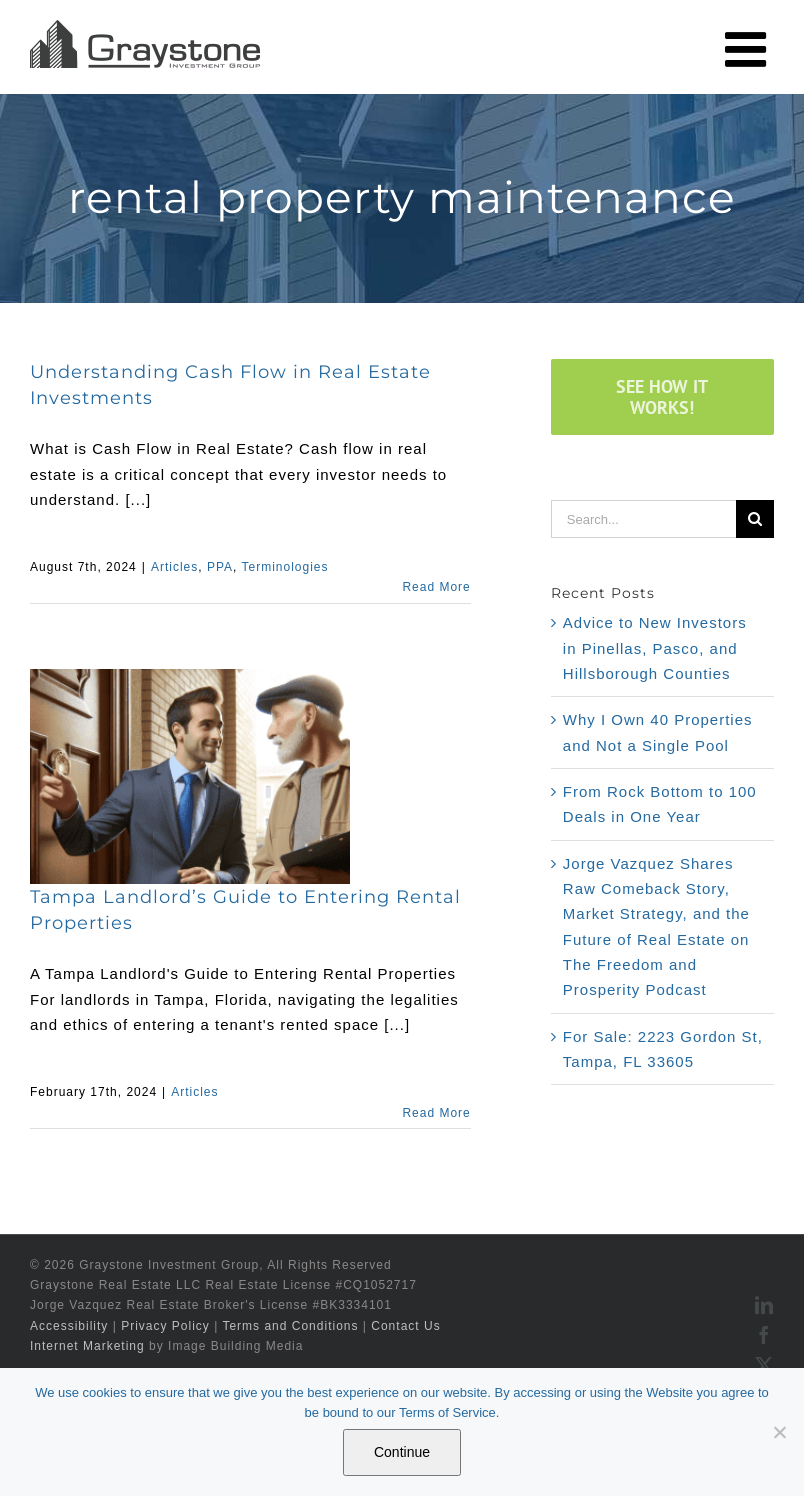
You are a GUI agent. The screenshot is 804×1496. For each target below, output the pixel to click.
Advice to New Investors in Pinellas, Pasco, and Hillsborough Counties (655, 648)
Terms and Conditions (290, 1326)
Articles (174, 567)
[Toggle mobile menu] (749, 49)
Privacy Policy (165, 1326)
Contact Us (405, 1326)
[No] (779, 1432)
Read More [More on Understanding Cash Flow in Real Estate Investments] (436, 587)
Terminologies (284, 567)
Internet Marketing (87, 1346)
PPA (220, 567)
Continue (402, 1452)
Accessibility (69, 1326)
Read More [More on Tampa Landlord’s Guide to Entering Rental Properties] (436, 1113)
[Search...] (643, 519)
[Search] (755, 519)
